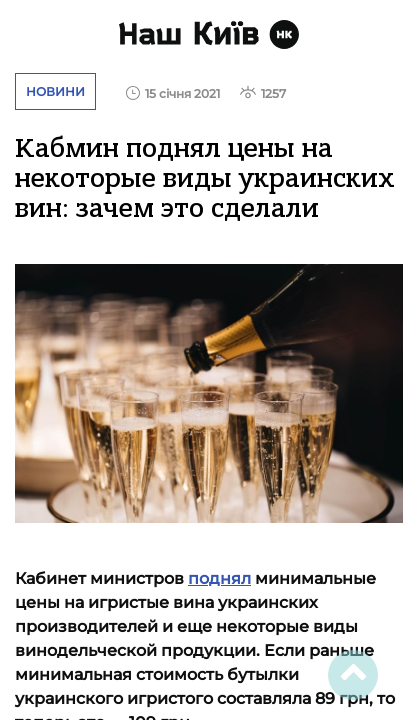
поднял (219, 578)
